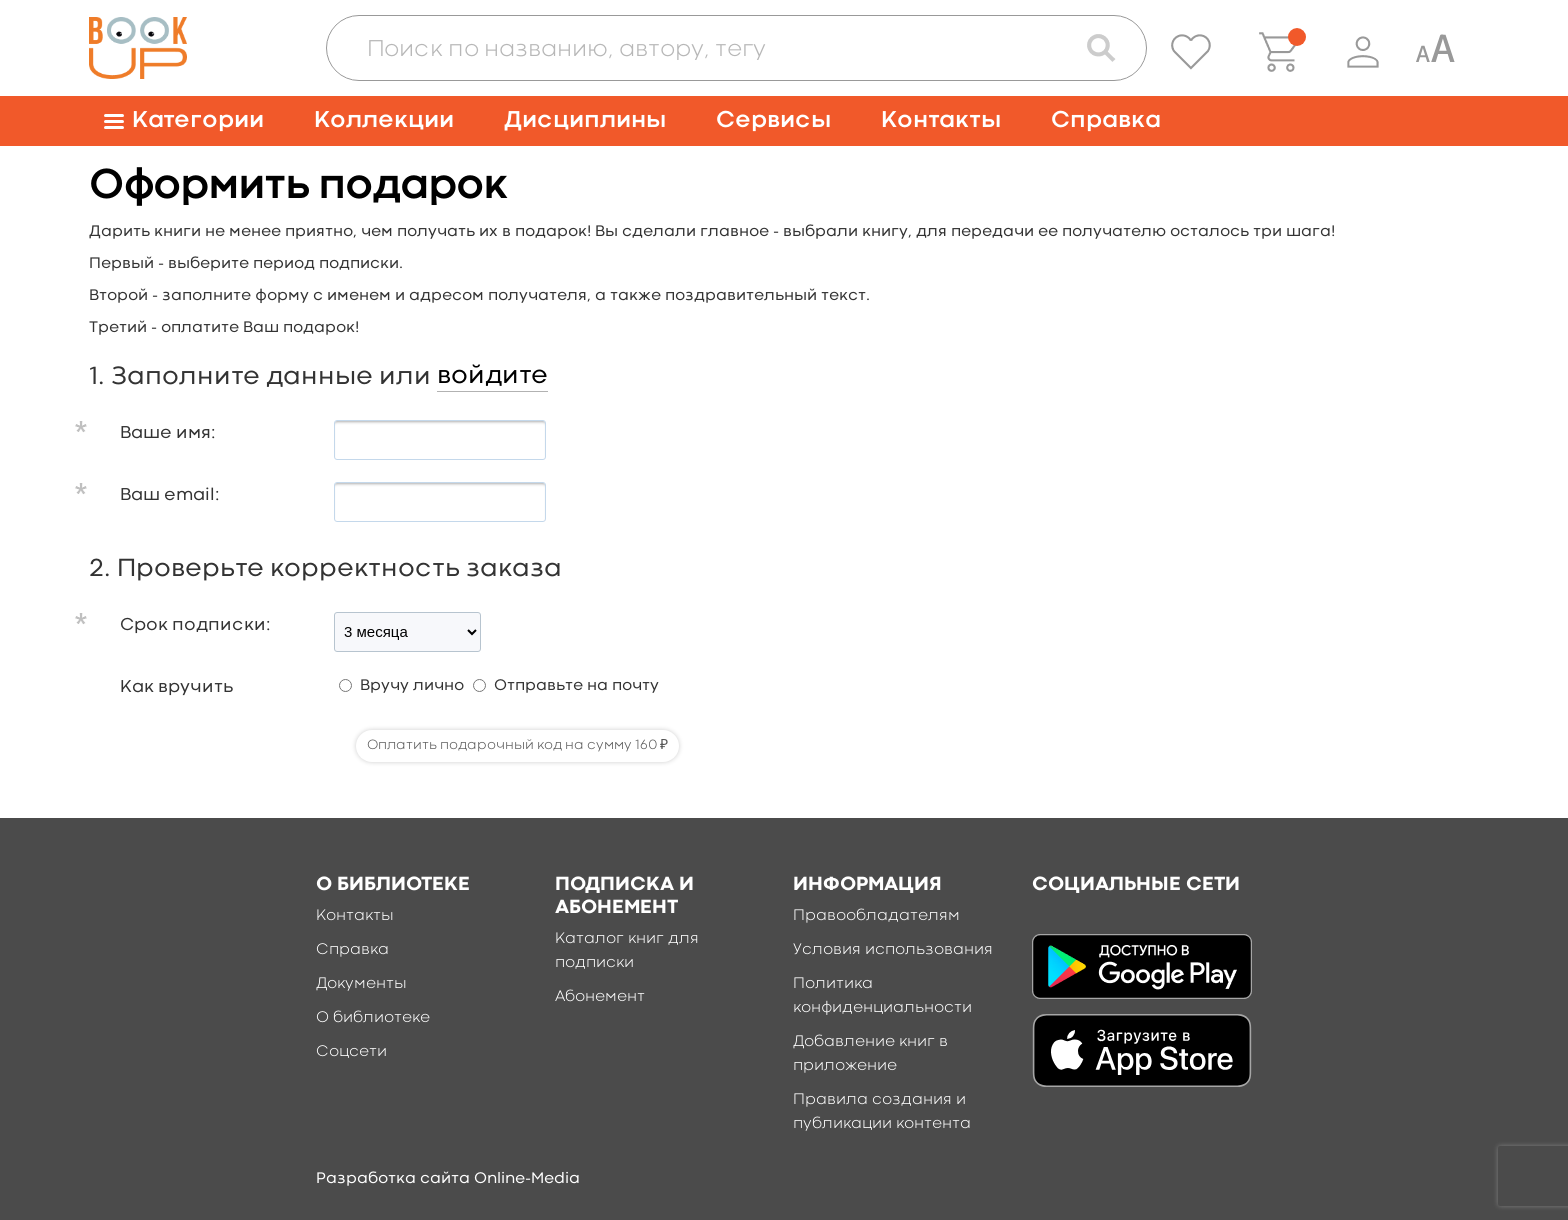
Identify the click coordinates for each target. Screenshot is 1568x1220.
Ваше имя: (168, 433)
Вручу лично (412, 686)
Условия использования (893, 950)
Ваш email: (170, 495)
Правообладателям (876, 916)
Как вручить (176, 687)
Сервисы (773, 120)
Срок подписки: (195, 625)
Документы (361, 984)
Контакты (941, 120)
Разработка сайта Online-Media (448, 1179)
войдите (492, 376)
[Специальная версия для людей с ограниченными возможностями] (1435, 52)
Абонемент (600, 997)
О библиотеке (373, 1018)
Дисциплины (585, 120)
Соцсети (351, 1052)
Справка (1106, 120)
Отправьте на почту (576, 686)
